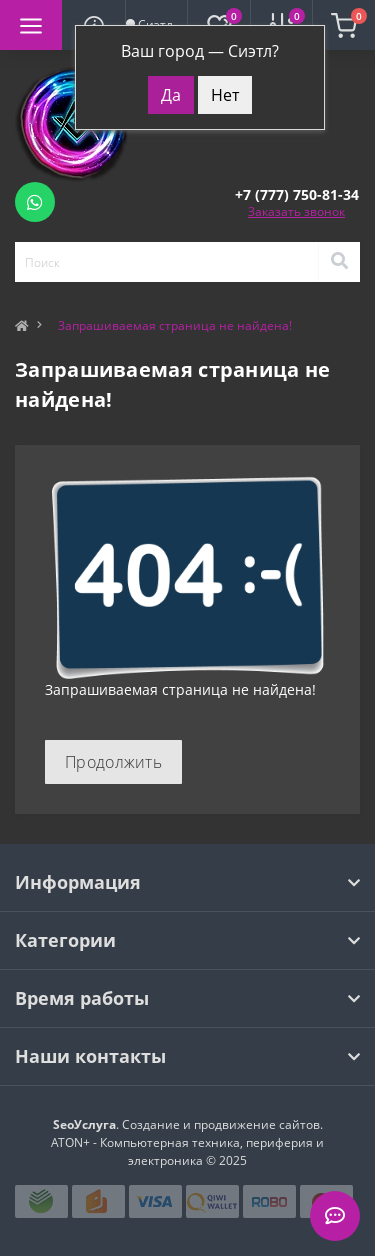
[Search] (339, 262)
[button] (297, 194)
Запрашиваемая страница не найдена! (175, 325)
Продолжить (113, 762)
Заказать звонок (296, 211)
